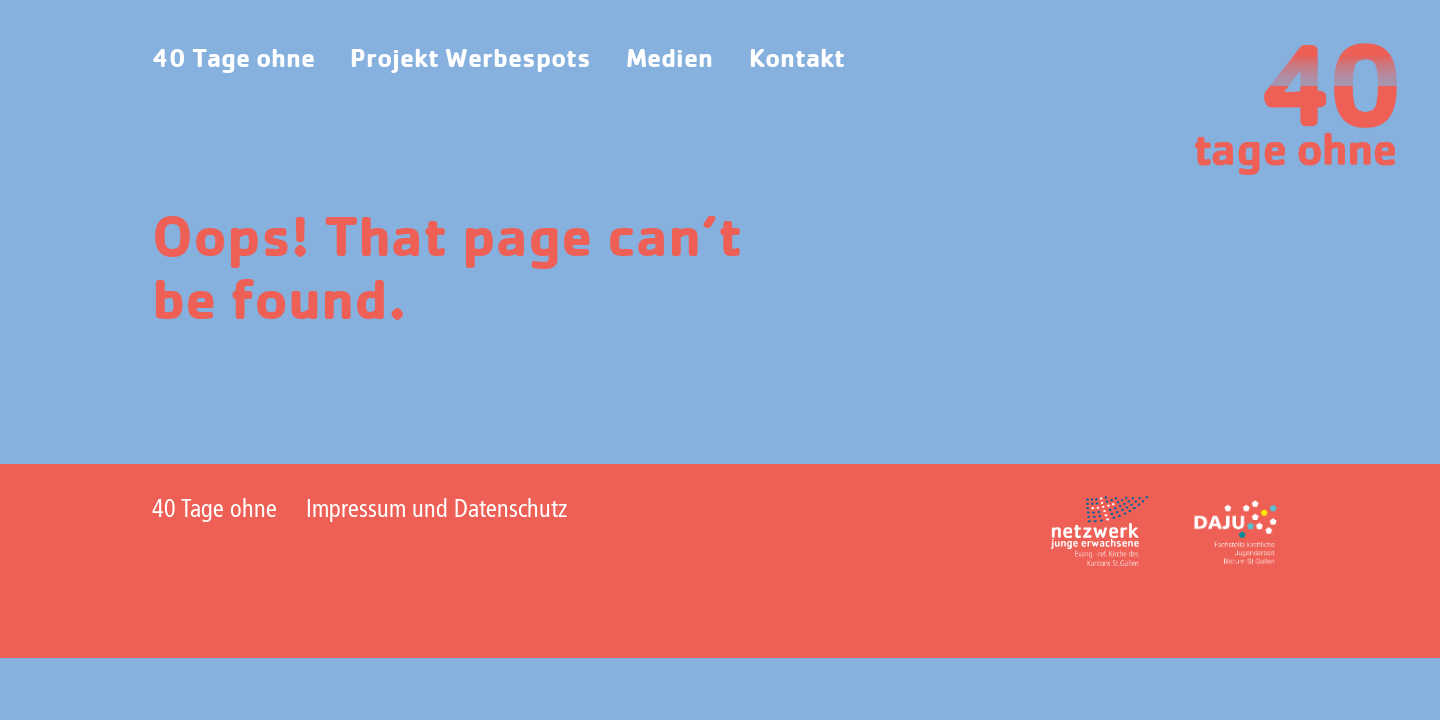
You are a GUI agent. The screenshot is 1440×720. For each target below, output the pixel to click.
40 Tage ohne (233, 59)
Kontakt (797, 59)
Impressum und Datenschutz (436, 511)
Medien (669, 59)
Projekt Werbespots (470, 59)
